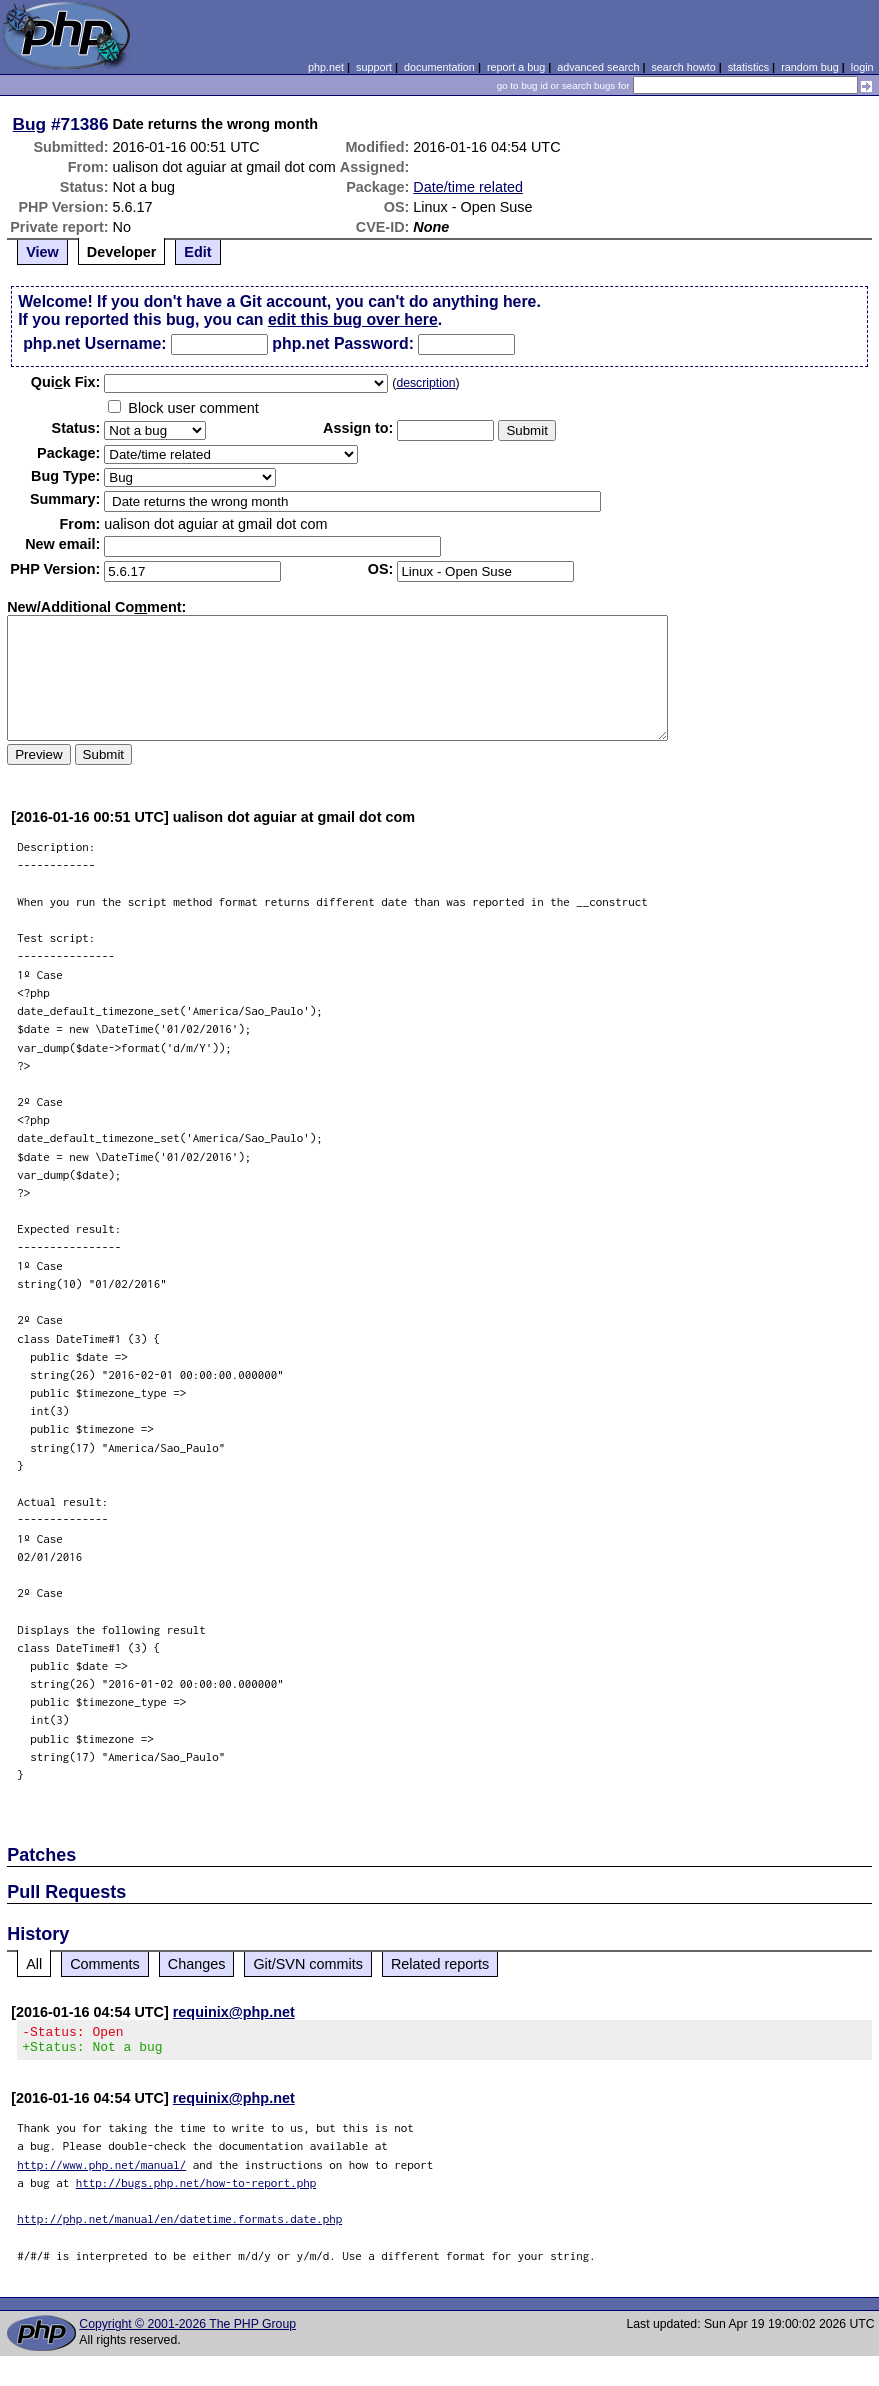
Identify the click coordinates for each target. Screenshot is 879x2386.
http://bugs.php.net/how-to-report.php (196, 2188)
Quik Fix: (66, 382)
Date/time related (468, 187)
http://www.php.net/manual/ (101, 2170)
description (425, 383)
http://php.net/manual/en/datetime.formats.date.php (179, 2224)
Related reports (440, 1964)
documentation (439, 67)
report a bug (516, 67)
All (34, 1964)
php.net (326, 67)
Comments (105, 1964)
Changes (197, 1964)
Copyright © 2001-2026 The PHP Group (187, 2330)
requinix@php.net (234, 2012)
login (862, 67)
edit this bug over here (353, 319)
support (374, 67)
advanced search (598, 67)
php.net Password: (343, 343)
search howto (683, 67)
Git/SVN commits (308, 1964)
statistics (748, 67)
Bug (30, 124)
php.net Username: (94, 343)
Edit (197, 252)
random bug (810, 67)
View (42, 252)
